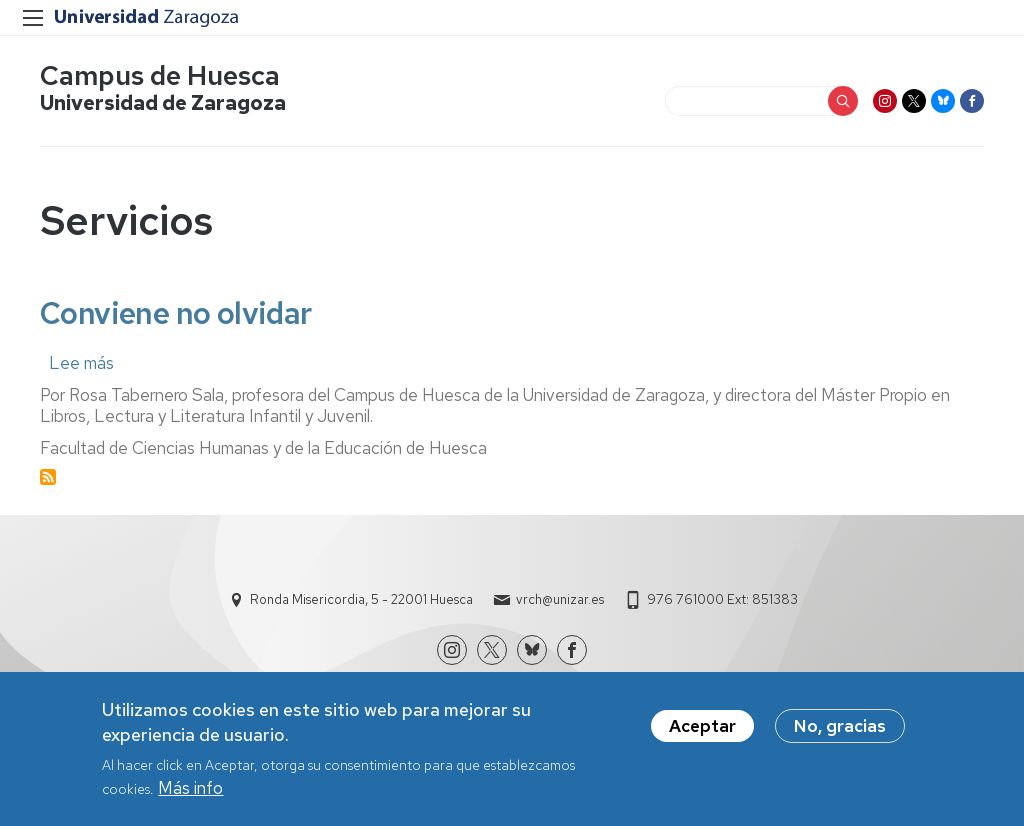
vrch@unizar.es (560, 599)
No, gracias (840, 726)
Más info (190, 788)
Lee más (81, 363)
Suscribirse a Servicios (48, 477)
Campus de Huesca (160, 75)
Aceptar (702, 726)
